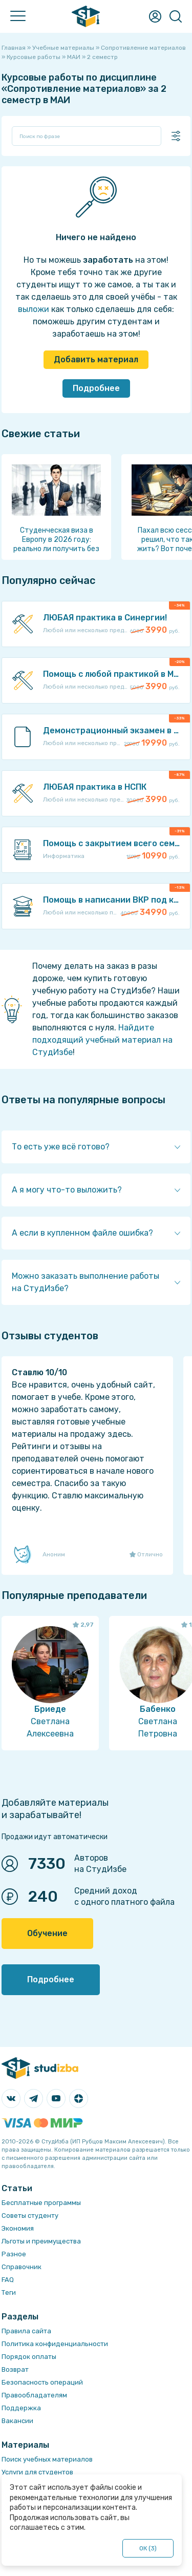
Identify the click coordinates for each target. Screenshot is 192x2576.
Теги (9, 2292)
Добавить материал (96, 359)
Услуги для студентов (37, 2472)
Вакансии (17, 2421)
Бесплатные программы (41, 2203)
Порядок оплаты (29, 2356)
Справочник (21, 2267)
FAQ (8, 2280)
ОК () (148, 2548)
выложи (33, 309)
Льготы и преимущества (41, 2241)
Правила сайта (26, 2331)
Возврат (15, 2369)
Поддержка (21, 2408)
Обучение (47, 1933)
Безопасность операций (42, 2382)
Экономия (18, 2228)
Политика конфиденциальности (55, 2344)
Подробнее (96, 388)
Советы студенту (30, 2215)
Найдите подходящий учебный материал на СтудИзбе (102, 1040)
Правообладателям (34, 2395)
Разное (14, 2254)
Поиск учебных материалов (47, 2459)
